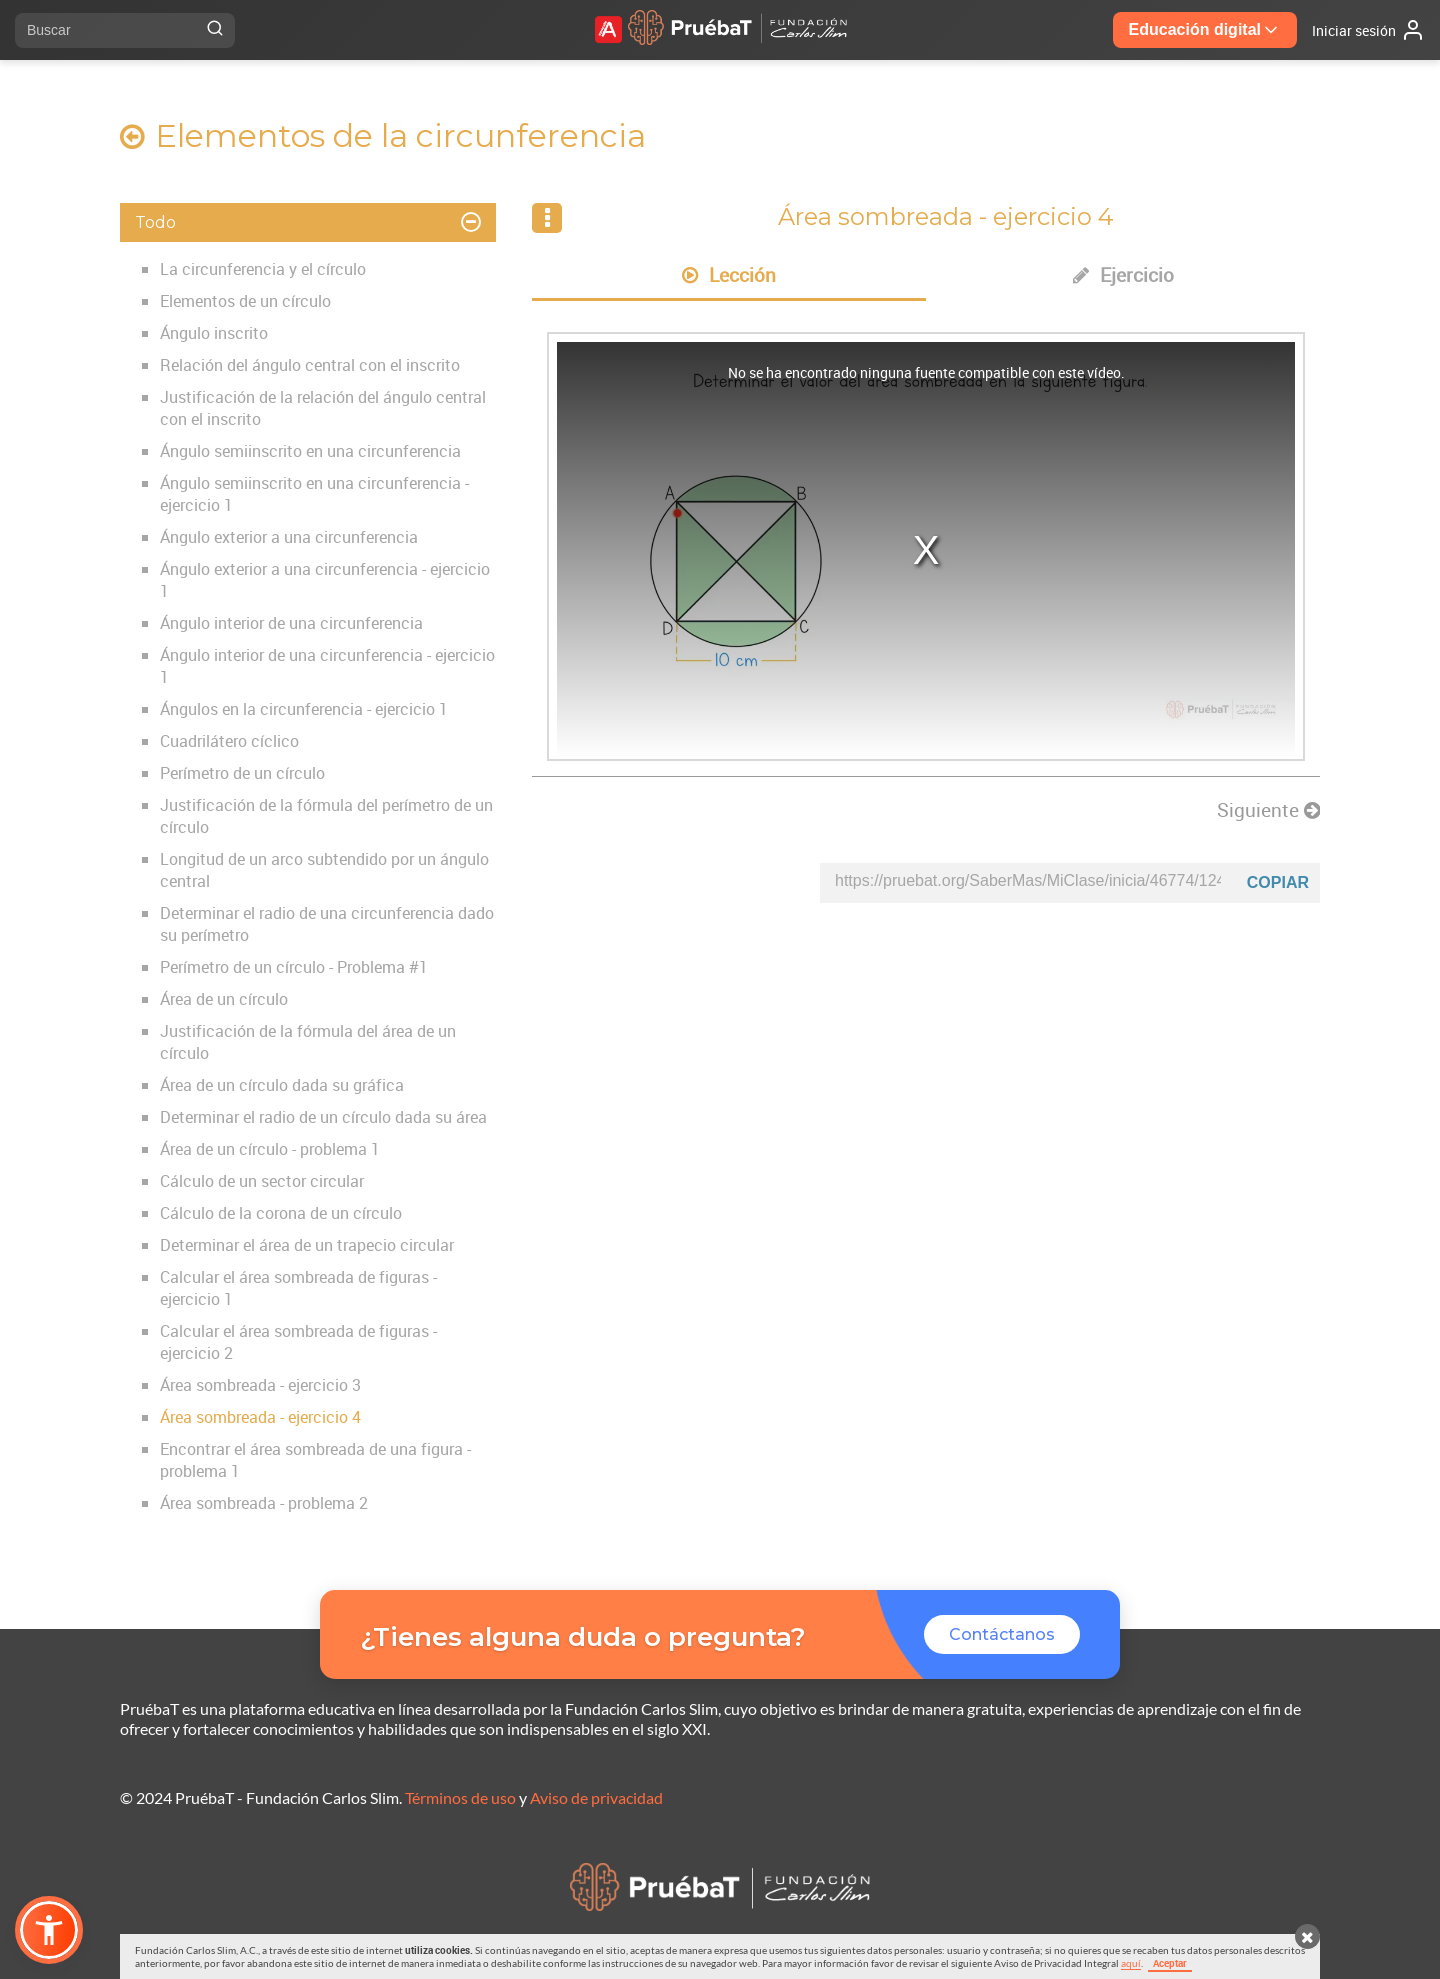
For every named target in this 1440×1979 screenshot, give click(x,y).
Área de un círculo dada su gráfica (282, 1085)
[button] (49, 1930)
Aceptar (1170, 1963)
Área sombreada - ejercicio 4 (260, 1417)
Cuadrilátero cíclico (229, 741)
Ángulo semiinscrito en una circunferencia (310, 451)
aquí (1131, 1963)
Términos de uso (460, 1797)
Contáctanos (1002, 1634)
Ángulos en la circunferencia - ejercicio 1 (304, 709)
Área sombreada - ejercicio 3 (260, 1385)
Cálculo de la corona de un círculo (281, 1213)
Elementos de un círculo (245, 301)
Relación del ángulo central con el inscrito (310, 365)
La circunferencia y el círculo (263, 269)
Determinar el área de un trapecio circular (307, 1245)
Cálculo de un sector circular (262, 1181)
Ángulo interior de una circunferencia (291, 623)
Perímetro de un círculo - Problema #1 (294, 967)
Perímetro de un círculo (242, 773)
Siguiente (1268, 810)
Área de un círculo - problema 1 (270, 1149)
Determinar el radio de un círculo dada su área (323, 1117)
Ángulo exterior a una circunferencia (289, 537)
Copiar (1278, 882)
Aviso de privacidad (596, 1797)
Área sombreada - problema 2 (264, 1503)
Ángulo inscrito (214, 333)
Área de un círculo (224, 999)
